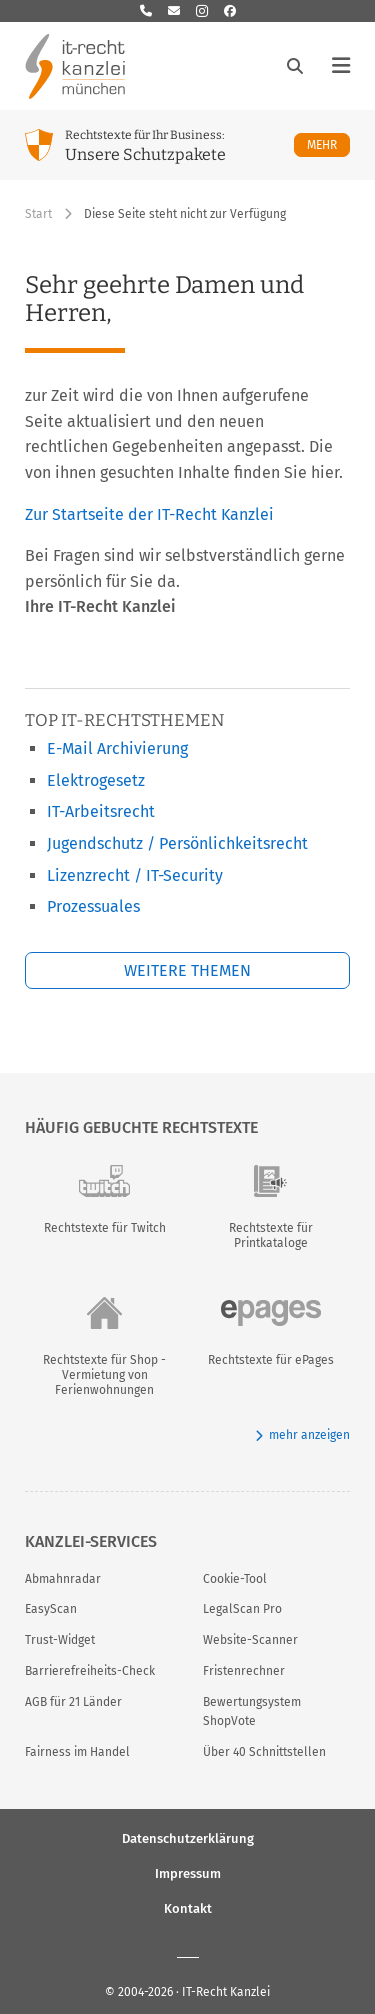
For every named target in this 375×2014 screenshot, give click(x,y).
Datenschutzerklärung (188, 1837)
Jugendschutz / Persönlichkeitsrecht (177, 843)
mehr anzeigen (302, 1435)
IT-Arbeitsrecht (101, 811)
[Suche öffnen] (295, 66)
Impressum (188, 1872)
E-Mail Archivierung (117, 748)
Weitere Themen (187, 970)
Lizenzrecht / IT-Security (135, 875)
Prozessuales (93, 906)
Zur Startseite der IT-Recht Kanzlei (149, 514)
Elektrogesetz (96, 780)
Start (38, 214)
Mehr (328, 144)
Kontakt (188, 1907)
